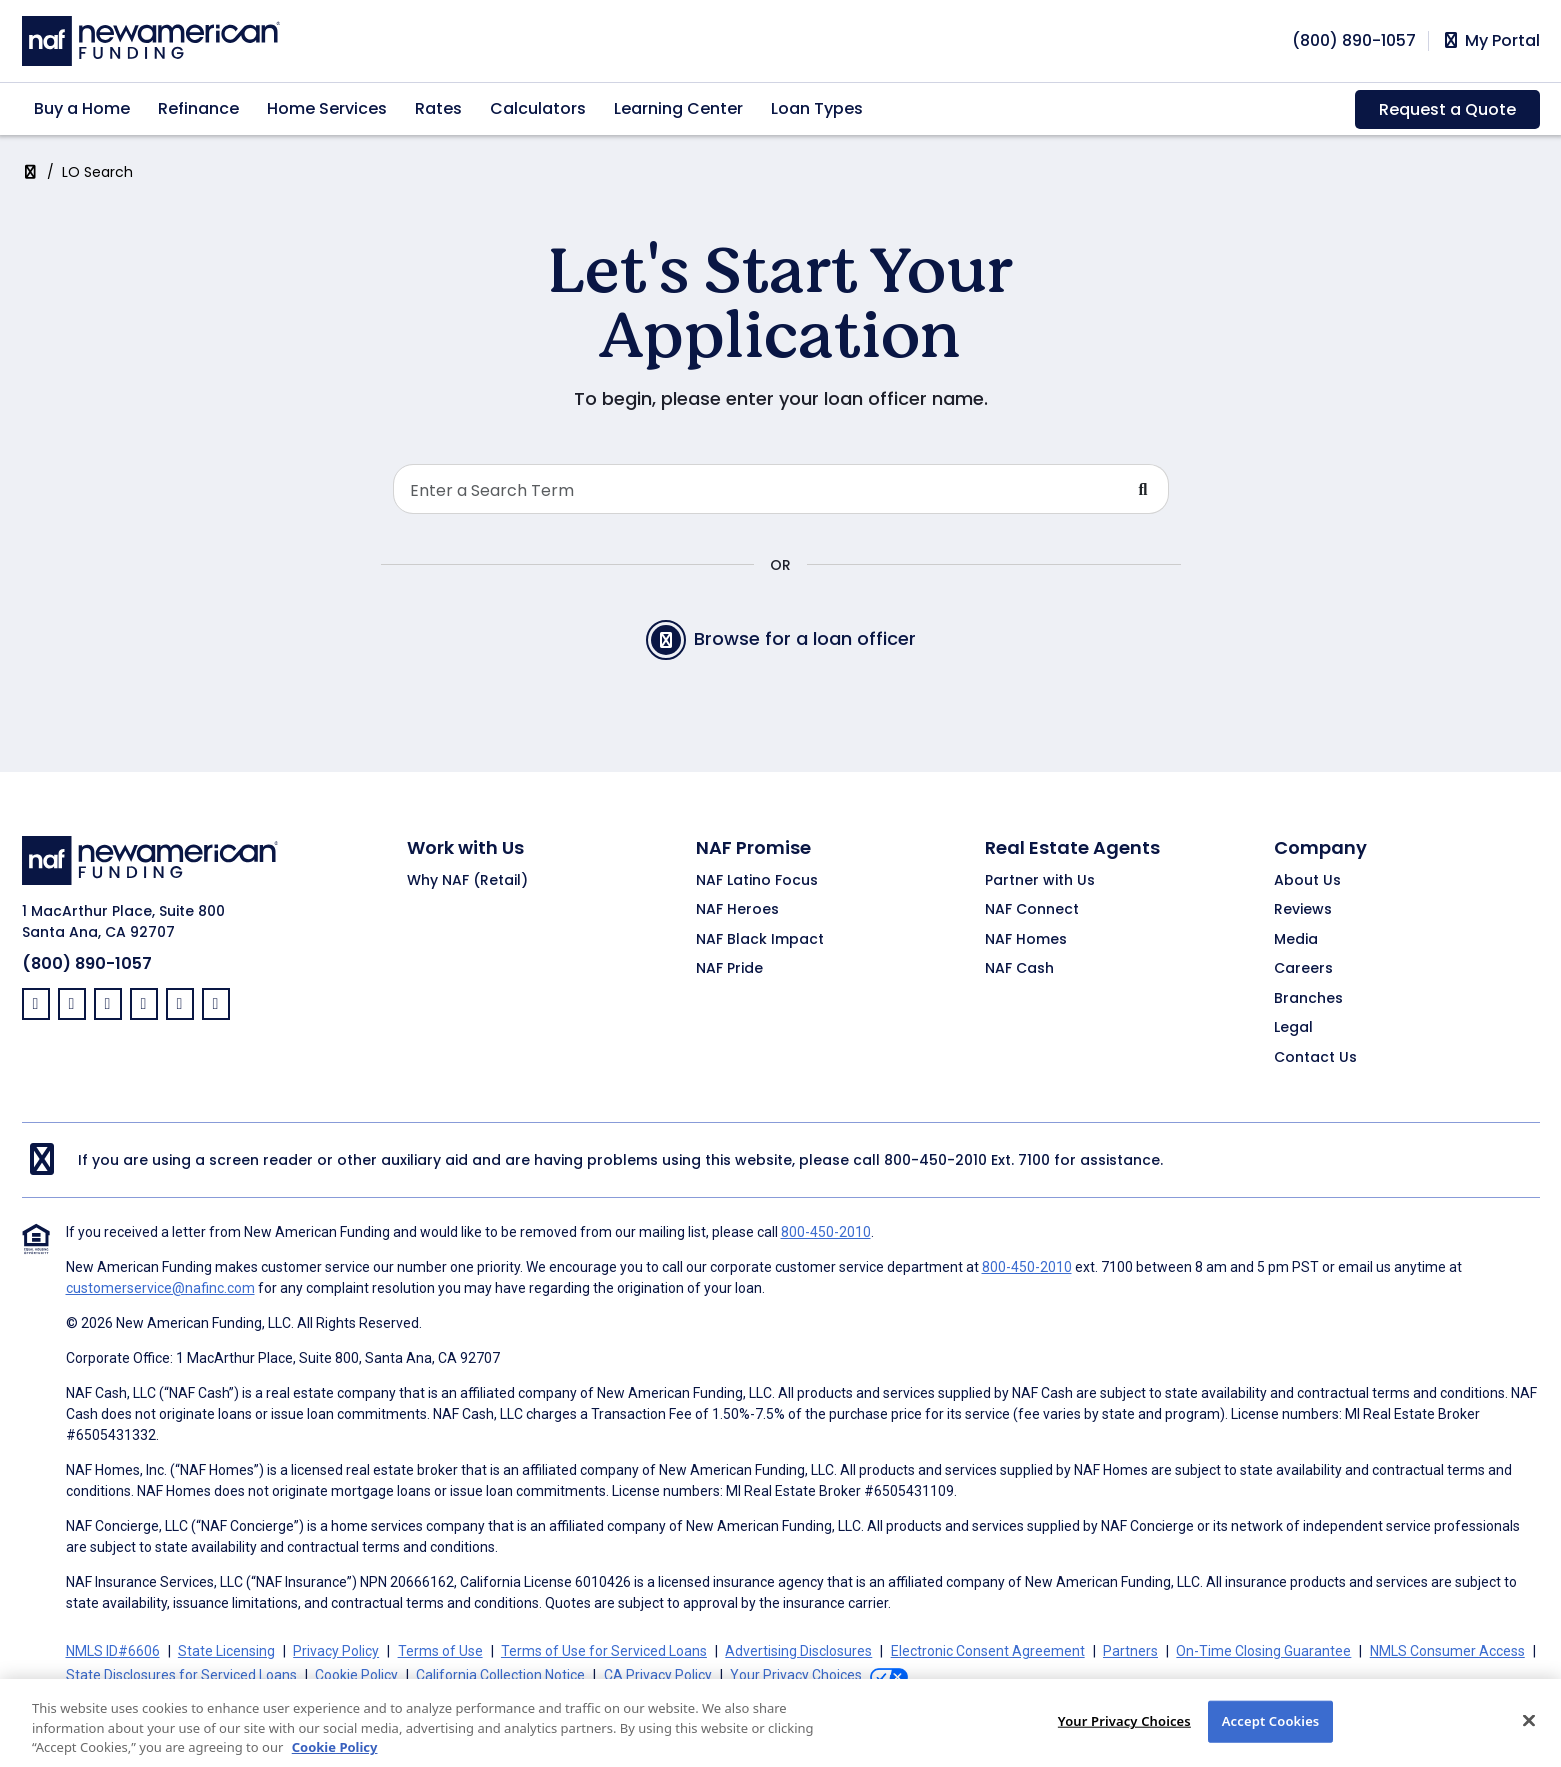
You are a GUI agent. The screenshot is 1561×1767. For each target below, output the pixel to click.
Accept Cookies (1271, 1736)
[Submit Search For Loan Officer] (1144, 489)
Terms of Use (440, 1651)
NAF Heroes (737, 910)
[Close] (1529, 1736)
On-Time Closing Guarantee (1263, 1651)
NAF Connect (1032, 910)
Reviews (1303, 910)
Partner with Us (1040, 881)
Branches (1308, 999)
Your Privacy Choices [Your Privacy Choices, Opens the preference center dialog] (1124, 1736)
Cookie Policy (356, 1675)
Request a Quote (1447, 109)
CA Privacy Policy (658, 1675)
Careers (1303, 969)
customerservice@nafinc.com (160, 1288)
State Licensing (226, 1651)
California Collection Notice (500, 1675)
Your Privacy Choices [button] (796, 1675)
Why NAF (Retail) (467, 881)
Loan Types (817, 108)
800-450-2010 (935, 1160)
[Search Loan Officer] (756, 489)
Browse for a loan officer (781, 640)
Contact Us (1315, 1058)
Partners (1130, 1651)
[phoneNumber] (1354, 40)
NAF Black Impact (760, 940)
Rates (438, 108)
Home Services (327, 108)
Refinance (198, 108)
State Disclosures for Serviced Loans (181, 1675)
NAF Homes (1026, 940)
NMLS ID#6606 (113, 1651)
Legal (1293, 1028)
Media (1296, 940)
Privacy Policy (336, 1651)
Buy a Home (82, 108)
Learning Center (678, 108)
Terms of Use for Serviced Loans (604, 1651)
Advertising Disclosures (798, 1651)
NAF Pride (729, 969)
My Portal (1490, 41)
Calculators (538, 108)
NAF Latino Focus (757, 881)
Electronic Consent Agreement (988, 1651)
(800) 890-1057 (87, 963)
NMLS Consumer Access (1447, 1651)
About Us (1307, 881)
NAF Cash (1019, 969)
